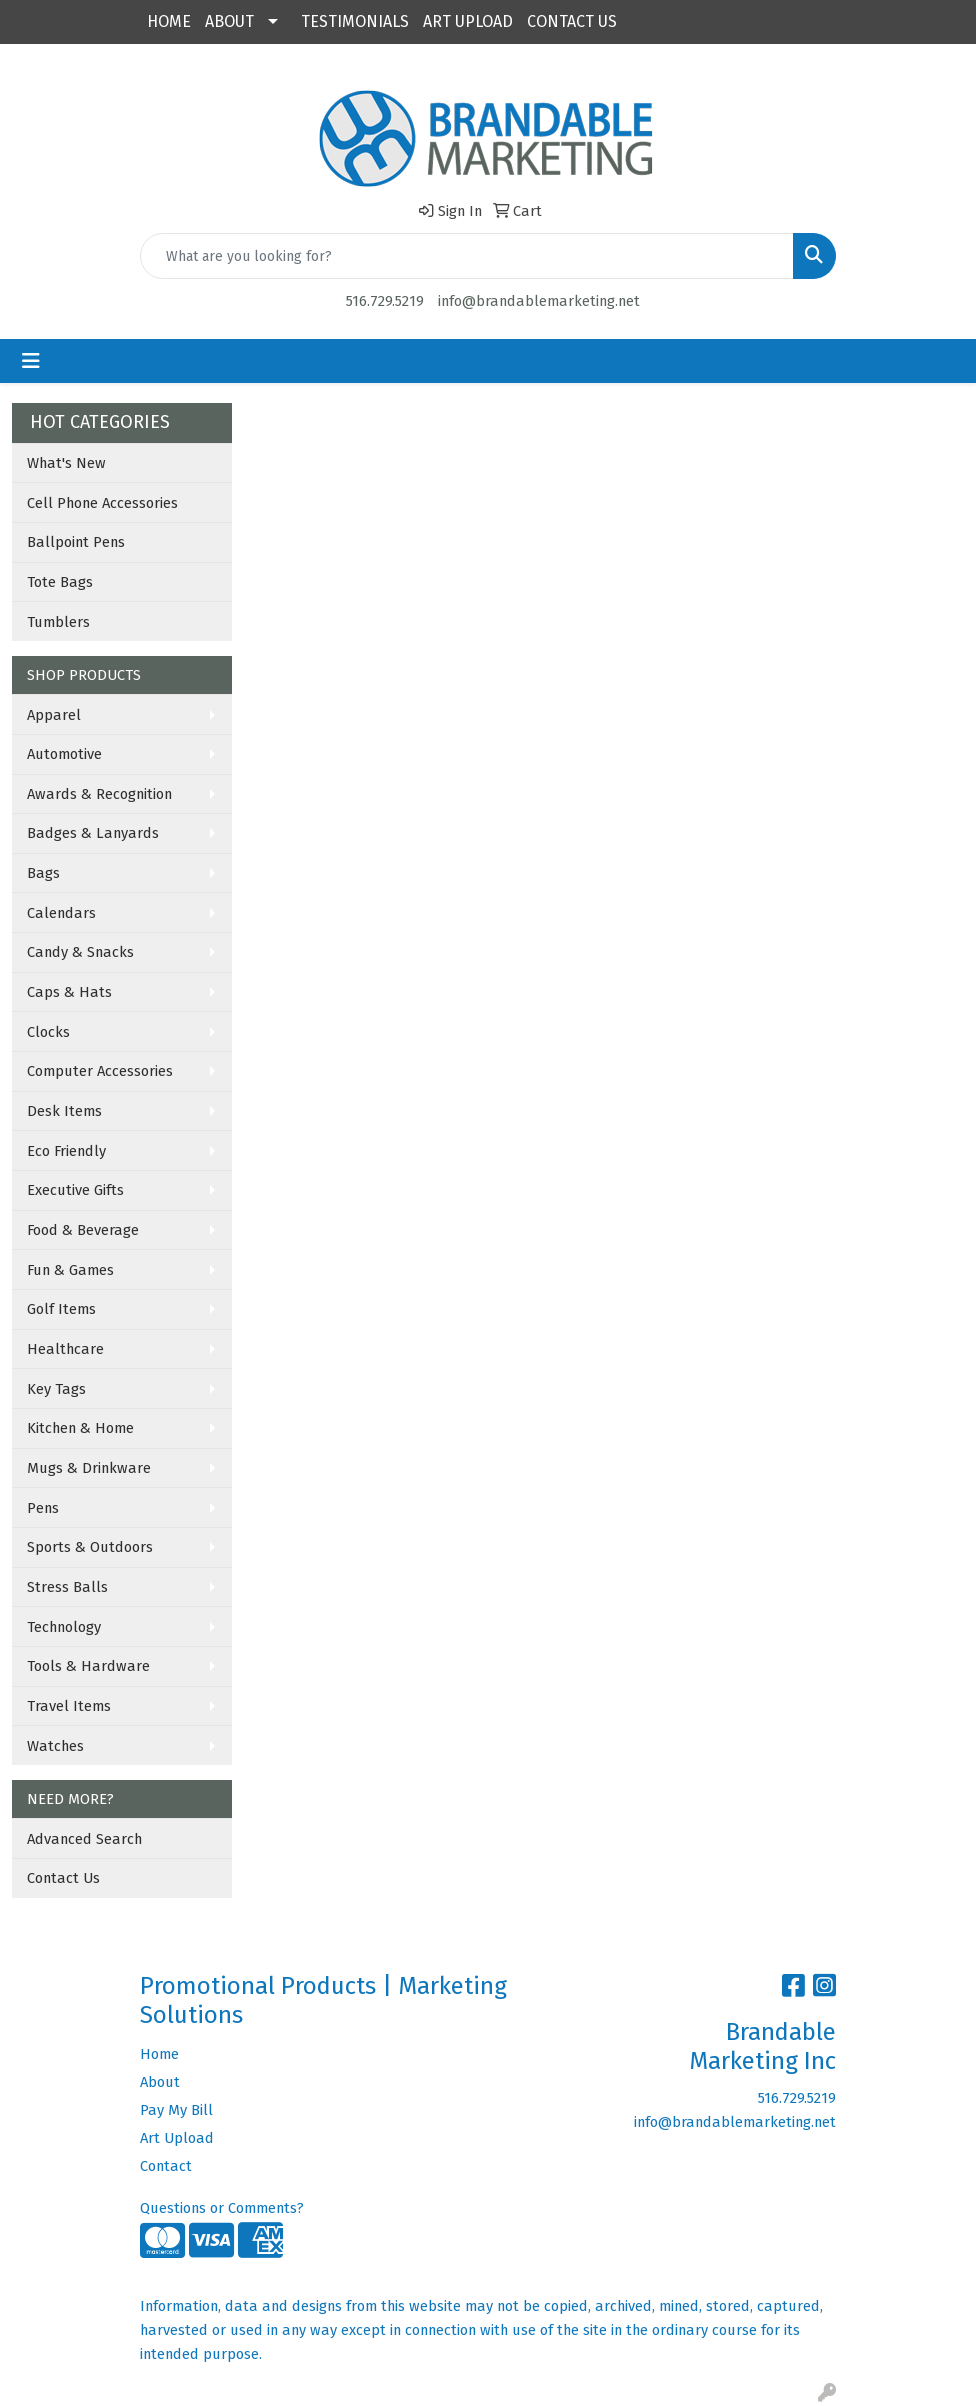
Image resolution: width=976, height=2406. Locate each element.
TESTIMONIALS (355, 21)
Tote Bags (60, 582)
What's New (66, 463)
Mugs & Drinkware (89, 1468)
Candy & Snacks (80, 952)
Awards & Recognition (99, 794)
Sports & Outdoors (90, 1547)
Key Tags (56, 1389)
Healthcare (65, 1349)
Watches (55, 1746)
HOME (169, 21)
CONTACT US (572, 21)
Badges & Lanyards (93, 833)
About (160, 2082)
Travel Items (69, 1706)
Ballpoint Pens (76, 542)
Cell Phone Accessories (102, 503)
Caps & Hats (69, 992)
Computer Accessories (100, 1071)
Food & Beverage (83, 1230)
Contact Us (63, 1878)
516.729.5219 (385, 301)
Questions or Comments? (222, 2208)
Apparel (54, 715)
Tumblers (58, 622)
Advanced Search (84, 1839)
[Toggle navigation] (31, 361)
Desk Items (64, 1111)
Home (159, 2054)
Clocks (48, 1032)
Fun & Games (70, 1270)
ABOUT (229, 21)
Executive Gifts (75, 1190)
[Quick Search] (467, 256)
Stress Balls (67, 1587)
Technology (64, 1627)
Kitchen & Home (80, 1428)
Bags (43, 873)
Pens (43, 1508)
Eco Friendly (66, 1151)
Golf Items (61, 1309)
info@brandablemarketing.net (539, 301)
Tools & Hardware (88, 1666)
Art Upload (177, 2138)
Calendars (61, 913)
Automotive (64, 754)
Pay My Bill (176, 2110)
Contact (166, 2166)
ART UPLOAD (468, 21)
